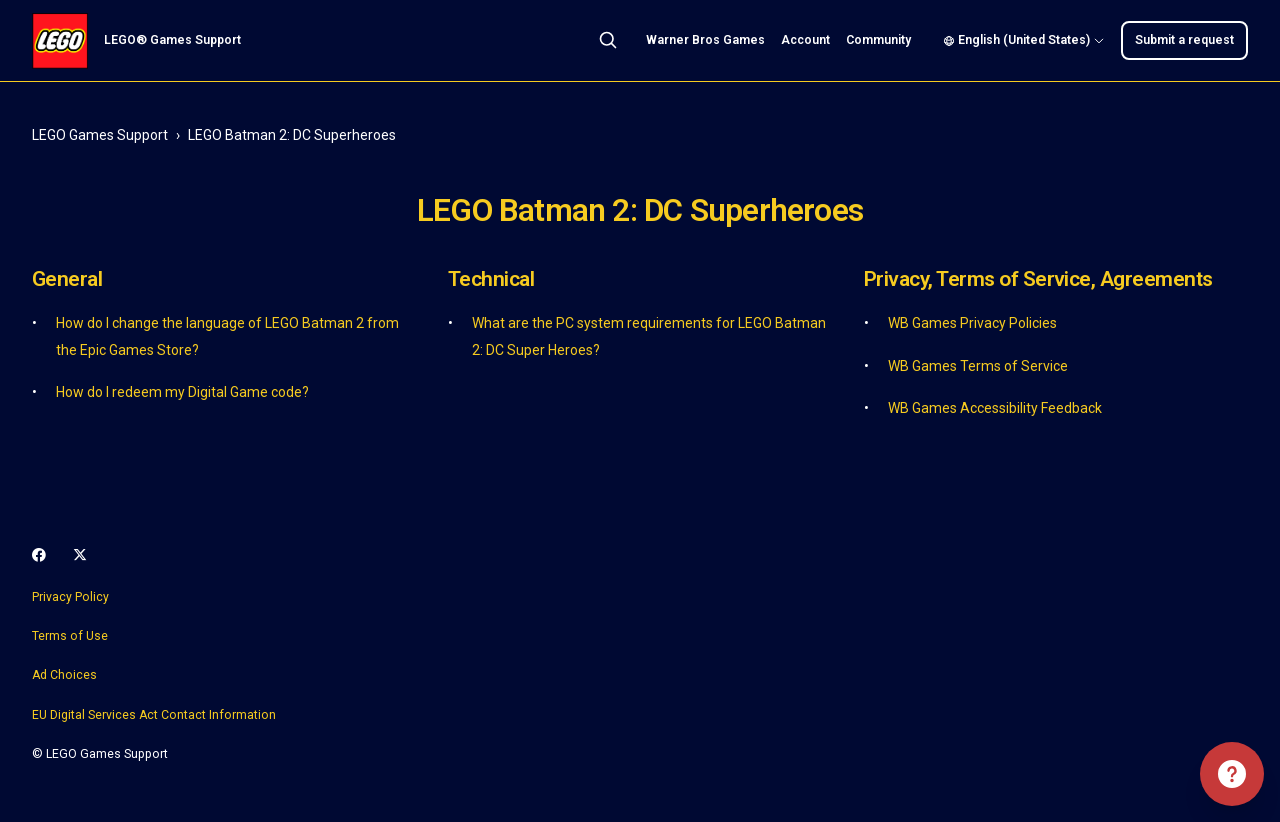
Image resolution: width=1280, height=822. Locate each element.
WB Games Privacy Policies (972, 323)
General (67, 279)
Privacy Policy (70, 597)
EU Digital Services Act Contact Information (154, 715)
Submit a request (1184, 40)
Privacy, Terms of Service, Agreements (1038, 279)
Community (878, 40)
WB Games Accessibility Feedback (995, 408)
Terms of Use (70, 636)
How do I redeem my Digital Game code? (182, 392)
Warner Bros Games (705, 40)
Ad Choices (64, 675)
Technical (491, 279)
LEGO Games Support (100, 135)
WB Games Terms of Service (978, 366)
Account (805, 40)
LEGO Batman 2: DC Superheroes (292, 135)
